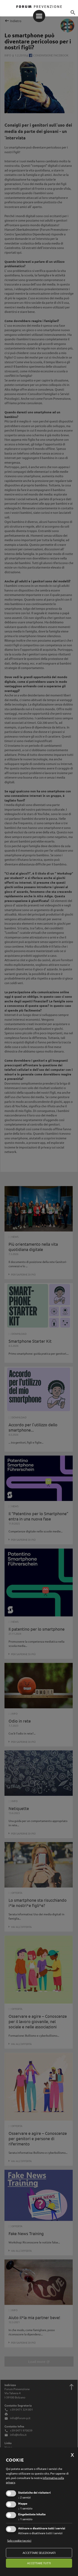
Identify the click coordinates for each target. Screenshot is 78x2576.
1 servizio (25, 2508)
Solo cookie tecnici (19, 2540)
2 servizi (24, 2497)
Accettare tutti (39, 2563)
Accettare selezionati (39, 2552)
